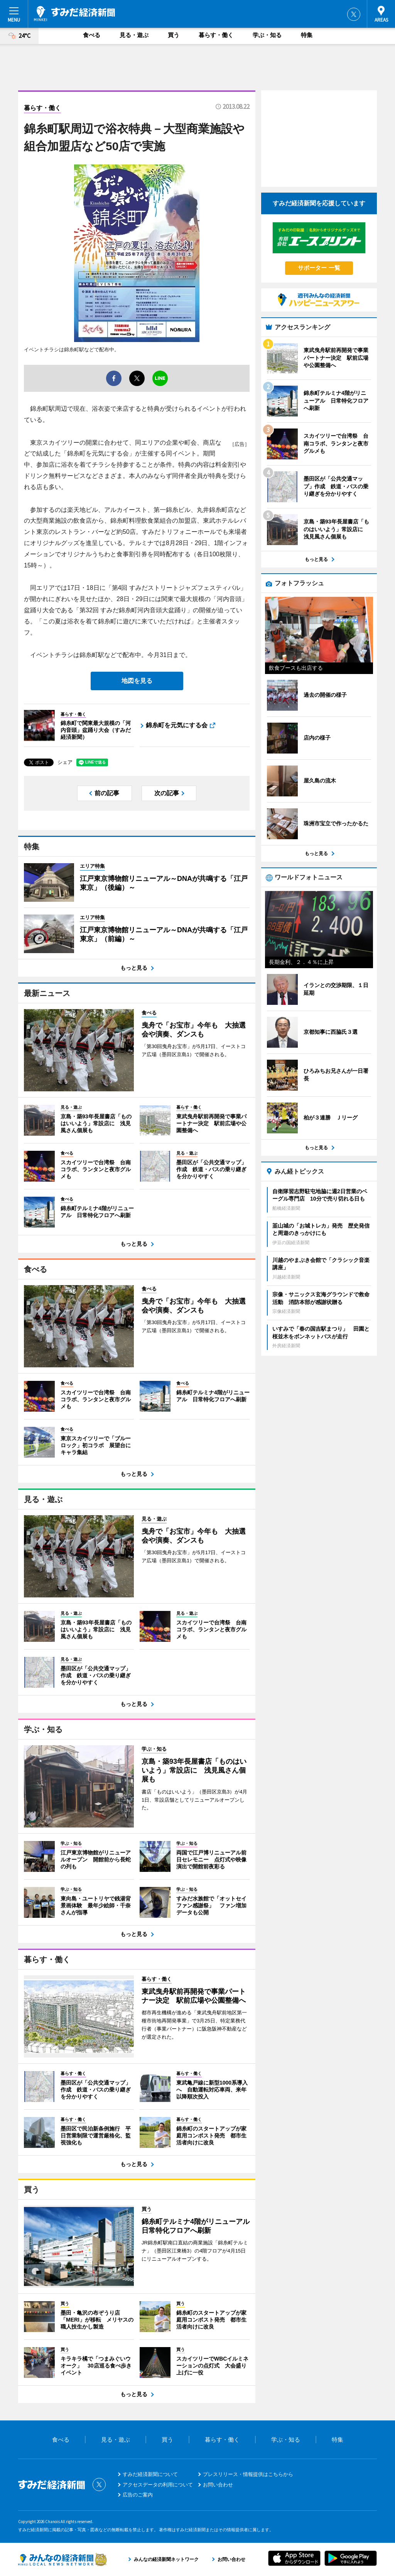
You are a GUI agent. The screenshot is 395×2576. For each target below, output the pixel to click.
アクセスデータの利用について (158, 2485)
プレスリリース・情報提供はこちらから (248, 2474)
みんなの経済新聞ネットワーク (62, 2559)
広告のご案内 (138, 2495)
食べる (91, 35)
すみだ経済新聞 (74, 13)
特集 (306, 35)
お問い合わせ (218, 2485)
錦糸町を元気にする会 (177, 725)
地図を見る (137, 680)
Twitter (353, 14)
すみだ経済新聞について (150, 2474)
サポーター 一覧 (319, 267)
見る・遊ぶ (134, 35)
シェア (65, 762)
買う (173, 35)
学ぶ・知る (267, 35)
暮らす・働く (216, 35)
